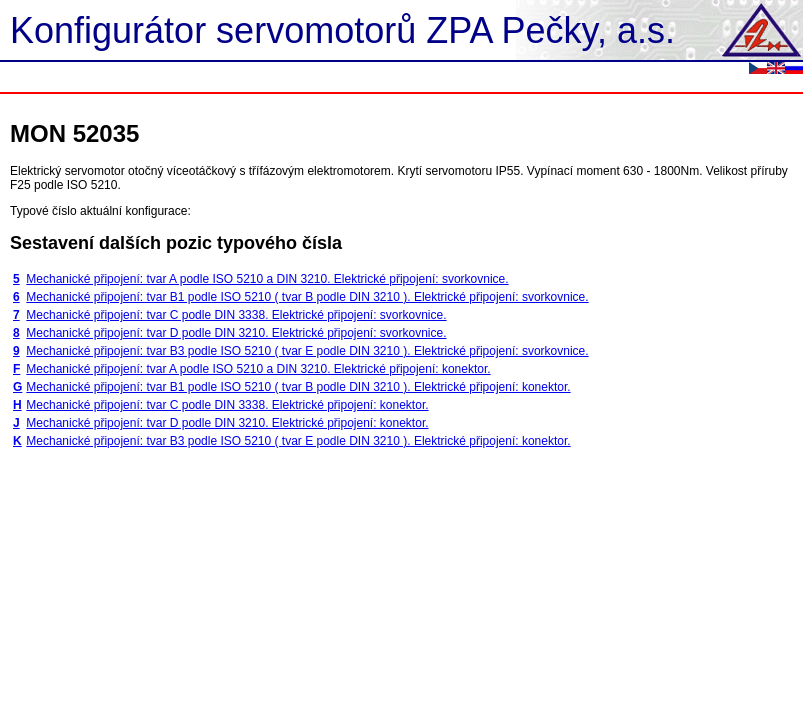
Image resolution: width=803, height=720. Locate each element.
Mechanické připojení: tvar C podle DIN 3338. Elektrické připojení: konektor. (227, 405)
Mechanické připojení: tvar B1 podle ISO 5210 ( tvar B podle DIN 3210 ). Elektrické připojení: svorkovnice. (307, 297)
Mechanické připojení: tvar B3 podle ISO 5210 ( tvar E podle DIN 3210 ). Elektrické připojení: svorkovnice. (307, 351)
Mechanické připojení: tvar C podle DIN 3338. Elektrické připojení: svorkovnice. (236, 315)
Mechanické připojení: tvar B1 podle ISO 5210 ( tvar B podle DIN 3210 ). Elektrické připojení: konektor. (298, 387)
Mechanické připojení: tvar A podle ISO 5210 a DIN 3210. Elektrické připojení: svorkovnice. (267, 279)
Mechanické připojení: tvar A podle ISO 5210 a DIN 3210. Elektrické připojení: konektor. (258, 369)
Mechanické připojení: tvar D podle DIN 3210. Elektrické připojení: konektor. (227, 423)
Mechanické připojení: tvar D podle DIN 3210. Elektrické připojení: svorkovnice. (236, 333)
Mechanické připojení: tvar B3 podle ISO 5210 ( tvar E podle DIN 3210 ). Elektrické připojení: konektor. (298, 441)
